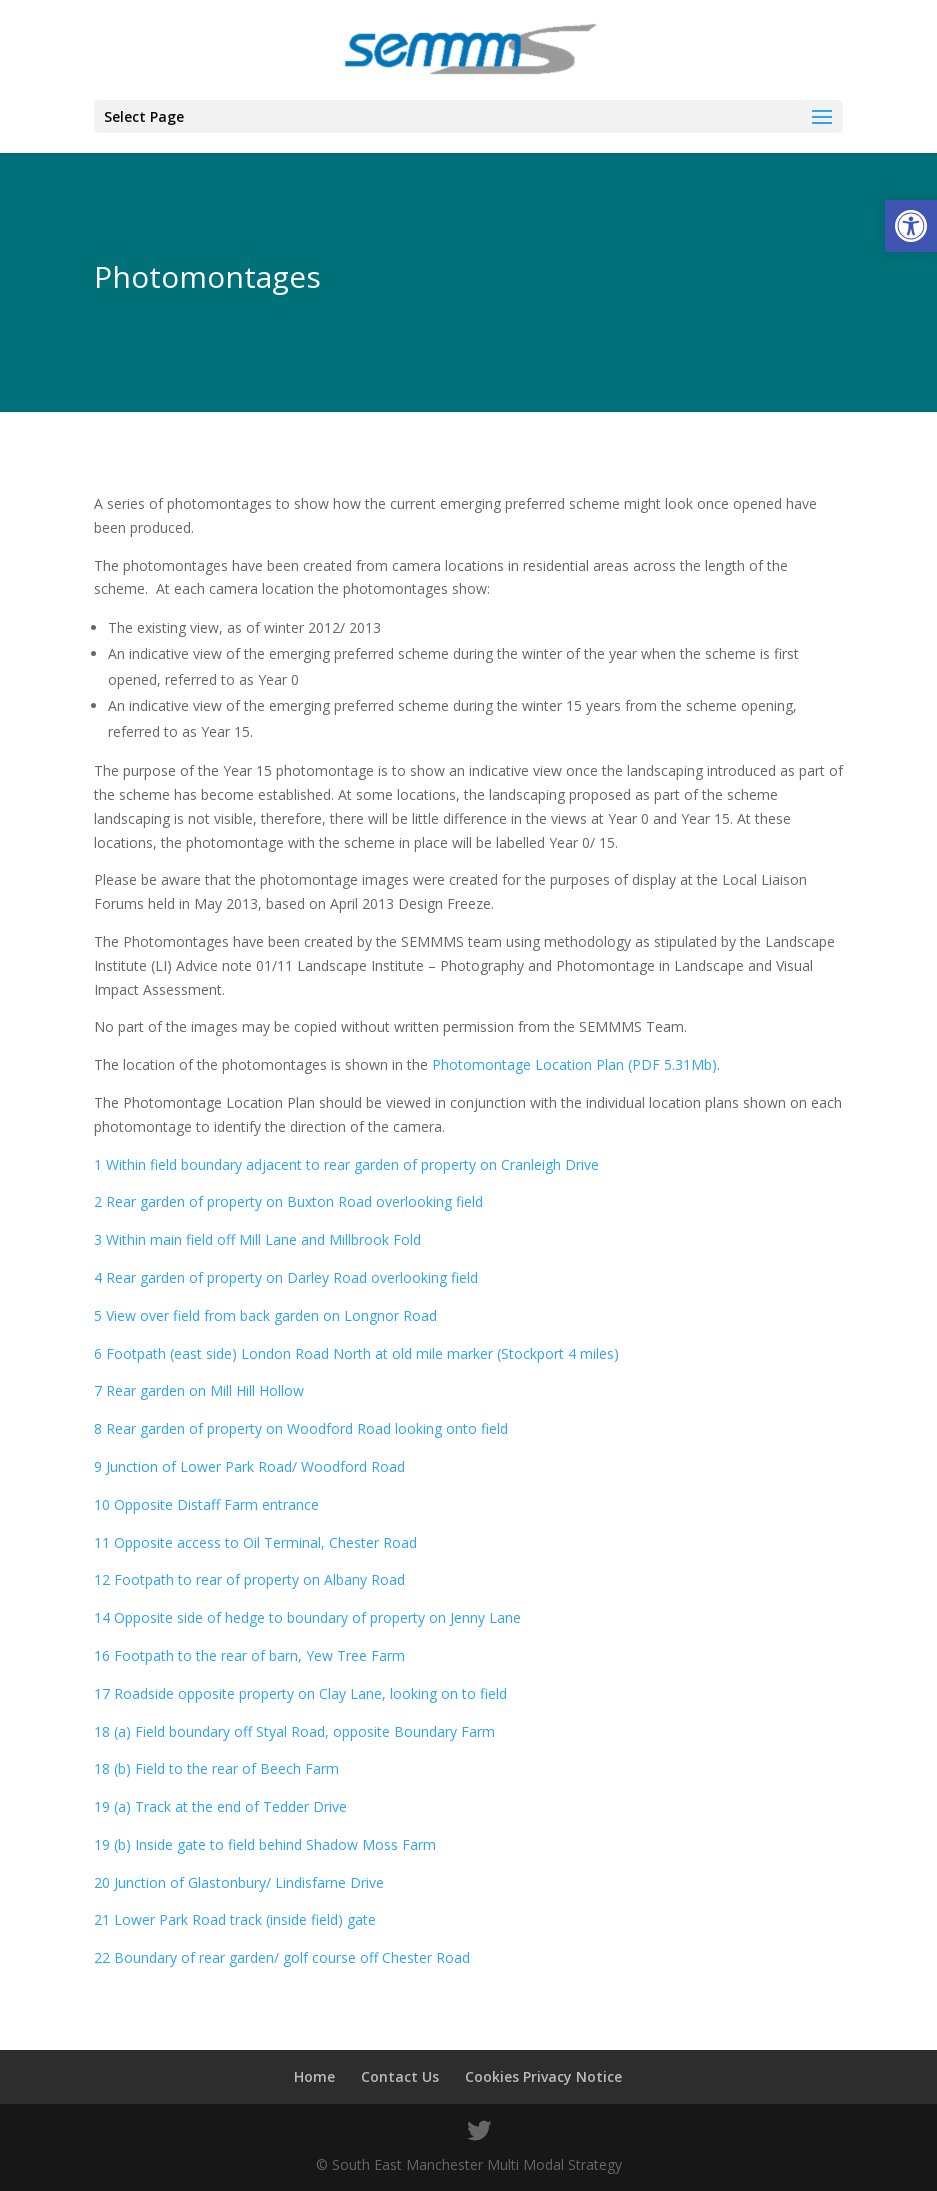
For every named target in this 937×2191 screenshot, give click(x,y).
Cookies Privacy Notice (543, 2076)
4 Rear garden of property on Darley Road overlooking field (286, 1277)
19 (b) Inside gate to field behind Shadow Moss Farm (265, 1844)
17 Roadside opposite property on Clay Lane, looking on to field (300, 1693)
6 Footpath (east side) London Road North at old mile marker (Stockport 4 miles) (356, 1353)
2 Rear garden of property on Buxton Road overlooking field (288, 1201)
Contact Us (400, 2076)
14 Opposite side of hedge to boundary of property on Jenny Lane (307, 1617)
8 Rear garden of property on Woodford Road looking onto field (301, 1428)
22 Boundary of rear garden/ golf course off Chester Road (282, 1957)
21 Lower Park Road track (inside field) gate (235, 1919)
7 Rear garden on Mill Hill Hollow (199, 1390)
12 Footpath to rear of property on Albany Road (249, 1579)
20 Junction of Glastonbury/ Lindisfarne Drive (239, 1882)
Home (314, 2076)
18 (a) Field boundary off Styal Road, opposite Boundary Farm (294, 1731)
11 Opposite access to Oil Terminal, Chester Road (255, 1542)
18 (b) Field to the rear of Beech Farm (216, 1768)
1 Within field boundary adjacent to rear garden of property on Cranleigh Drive (346, 1164)
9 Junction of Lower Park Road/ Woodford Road (249, 1466)
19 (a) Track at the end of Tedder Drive (220, 1806)
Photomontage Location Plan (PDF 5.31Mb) (574, 1064)
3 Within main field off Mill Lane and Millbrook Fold (257, 1239)
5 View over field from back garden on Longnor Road (265, 1315)
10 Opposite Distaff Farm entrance (206, 1504)
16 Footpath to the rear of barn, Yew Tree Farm (249, 1655)
